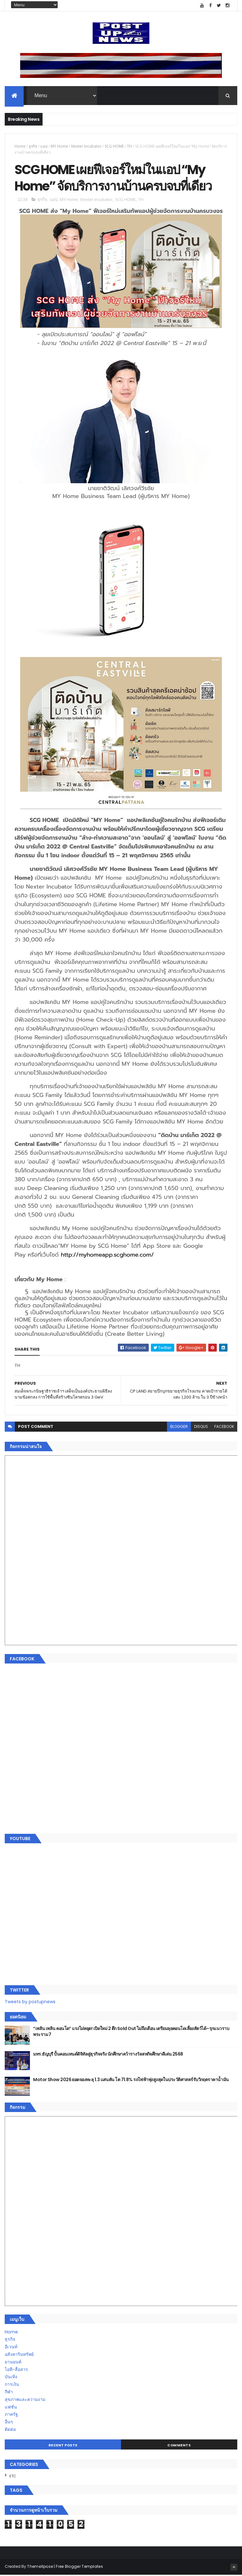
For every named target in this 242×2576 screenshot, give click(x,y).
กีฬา (9, 2393)
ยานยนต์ (13, 2363)
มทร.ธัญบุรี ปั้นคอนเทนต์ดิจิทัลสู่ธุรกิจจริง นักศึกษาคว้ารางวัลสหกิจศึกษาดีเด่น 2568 (108, 2055)
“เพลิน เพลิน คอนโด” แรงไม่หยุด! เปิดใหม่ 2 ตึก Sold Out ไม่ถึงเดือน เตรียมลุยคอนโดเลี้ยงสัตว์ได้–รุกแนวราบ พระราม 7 (131, 2032)
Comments (179, 2446)
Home (20, 146)
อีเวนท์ (11, 2347)
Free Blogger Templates (79, 2567)
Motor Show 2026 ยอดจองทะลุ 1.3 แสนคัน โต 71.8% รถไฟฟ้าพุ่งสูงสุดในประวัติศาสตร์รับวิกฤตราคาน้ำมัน (130, 2080)
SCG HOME (114, 146)
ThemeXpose (40, 2567)
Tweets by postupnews (30, 2002)
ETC (12, 2476)
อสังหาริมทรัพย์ (19, 2355)
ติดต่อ (10, 2430)
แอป (44, 146)
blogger (179, 1427)
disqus (201, 1427)
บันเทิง (11, 2377)
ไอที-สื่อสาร (16, 2370)
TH (129, 146)
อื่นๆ (9, 2423)
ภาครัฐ (11, 2415)
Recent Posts (63, 2446)
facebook (224, 1427)
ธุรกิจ (33, 146)
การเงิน (12, 2385)
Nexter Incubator (86, 146)
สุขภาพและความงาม (25, 2400)
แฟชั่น (11, 2408)
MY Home (59, 146)
